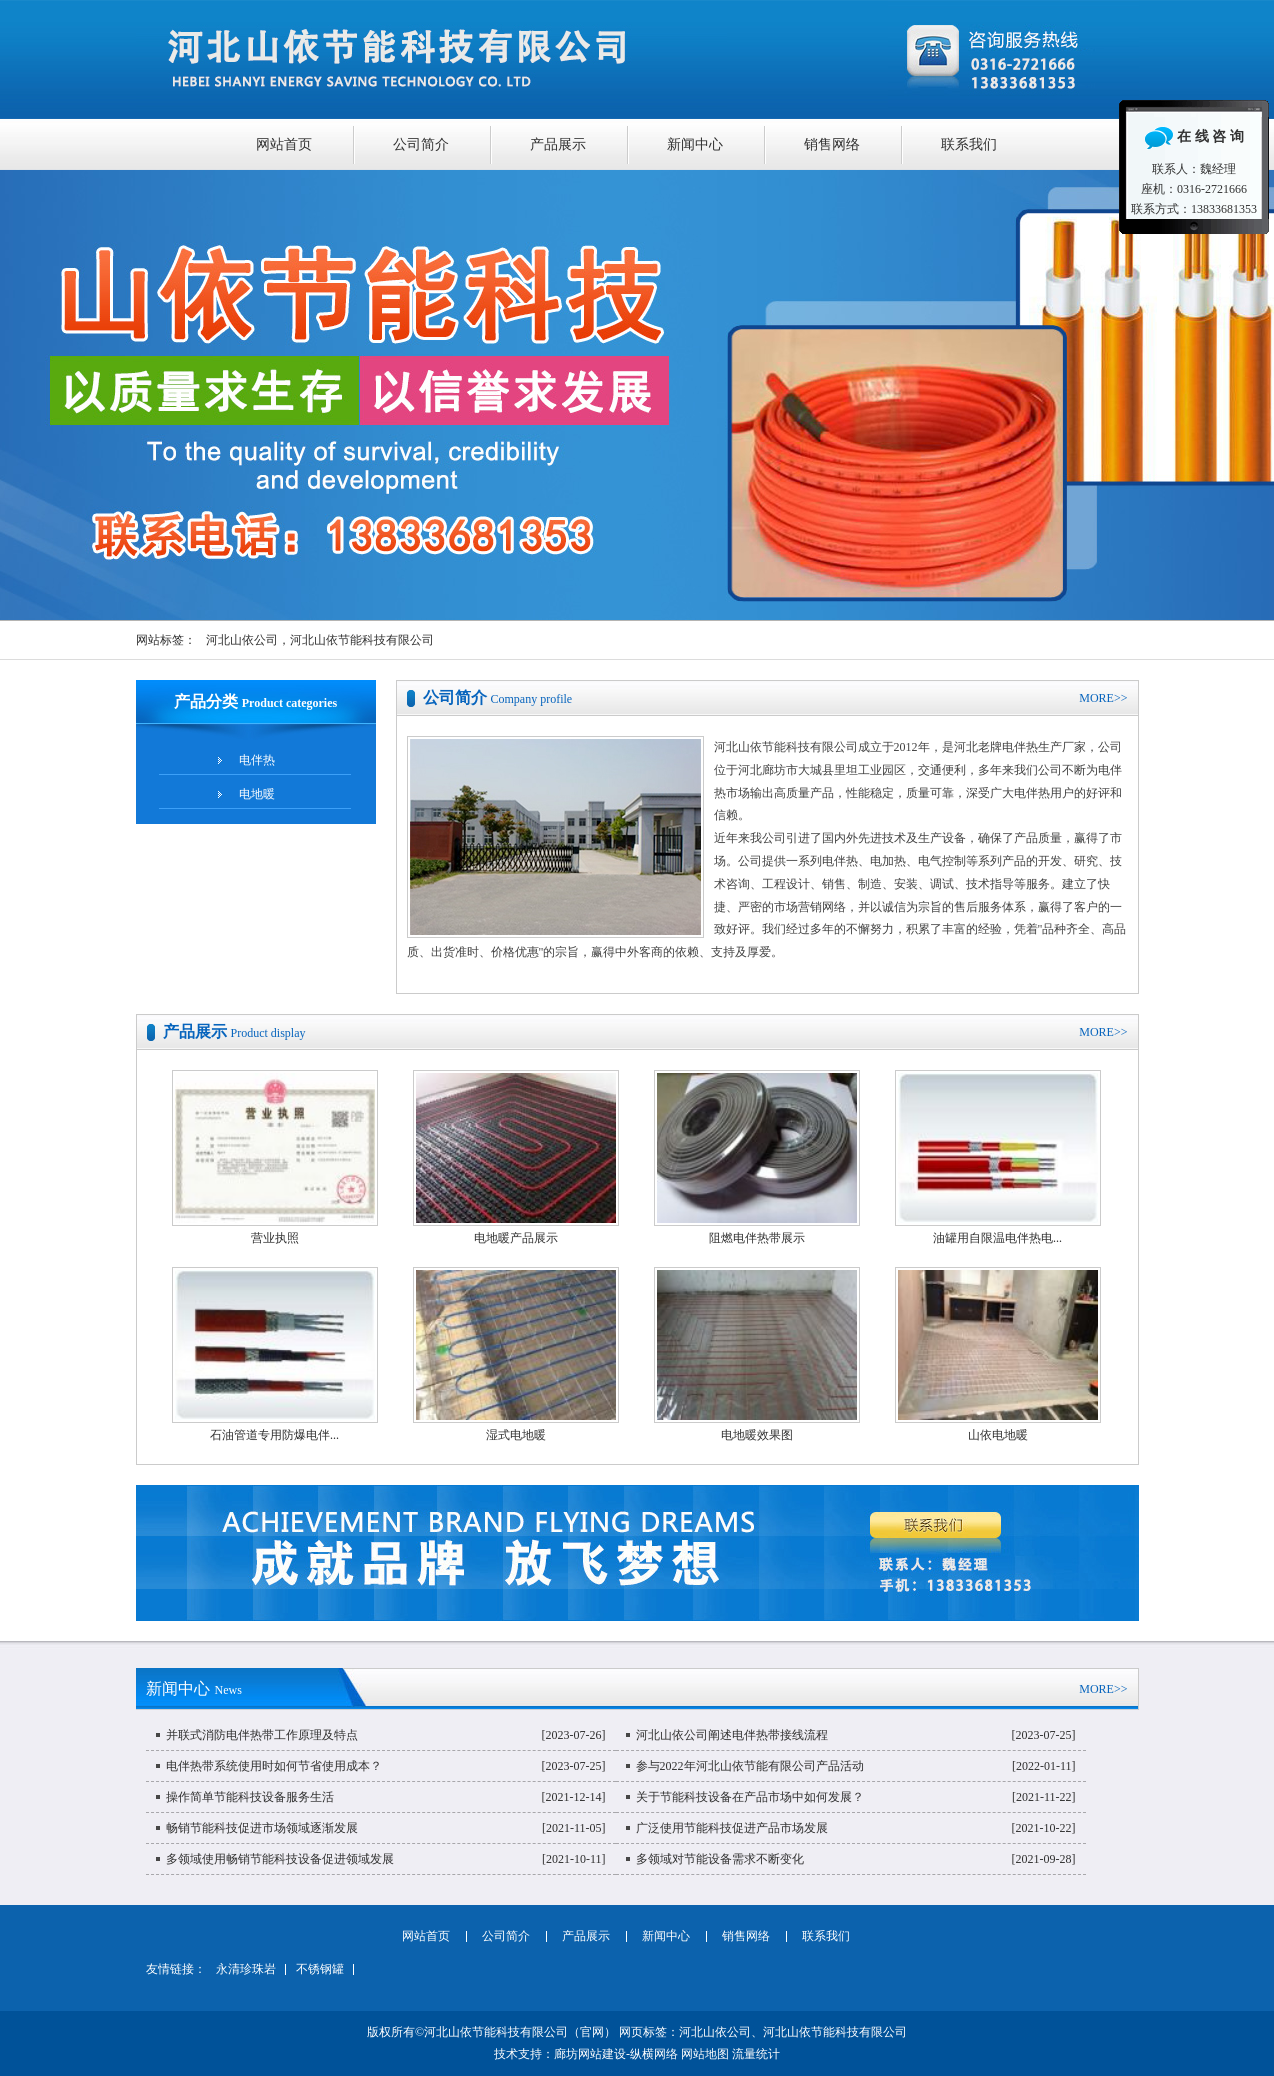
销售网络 (832, 144)
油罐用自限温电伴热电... (997, 1238)
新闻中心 (695, 144)
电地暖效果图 (757, 1435)
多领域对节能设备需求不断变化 (720, 1859)
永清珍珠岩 (246, 1969)
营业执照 (275, 1238)
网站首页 (284, 144)
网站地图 (705, 2054)
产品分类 (255, 701)
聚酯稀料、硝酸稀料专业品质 (637, 395)
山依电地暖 (998, 1435)
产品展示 (558, 144)
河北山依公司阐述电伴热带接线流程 (732, 1735)
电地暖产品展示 (516, 1238)
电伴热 (257, 760)
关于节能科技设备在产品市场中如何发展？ (750, 1797)
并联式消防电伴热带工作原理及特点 (262, 1735)
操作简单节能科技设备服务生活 (250, 1797)
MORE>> (1103, 698)
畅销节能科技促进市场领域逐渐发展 (262, 1828)
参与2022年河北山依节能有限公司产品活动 (750, 1766)
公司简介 (421, 144)
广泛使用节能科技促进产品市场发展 (732, 1828)
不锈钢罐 (320, 1969)
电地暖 (257, 794)
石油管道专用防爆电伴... (274, 1435)
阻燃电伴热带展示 (757, 1238)
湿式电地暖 (516, 1435)
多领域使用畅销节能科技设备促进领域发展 (280, 1859)
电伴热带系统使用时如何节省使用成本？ (274, 1766)
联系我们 (969, 144)
